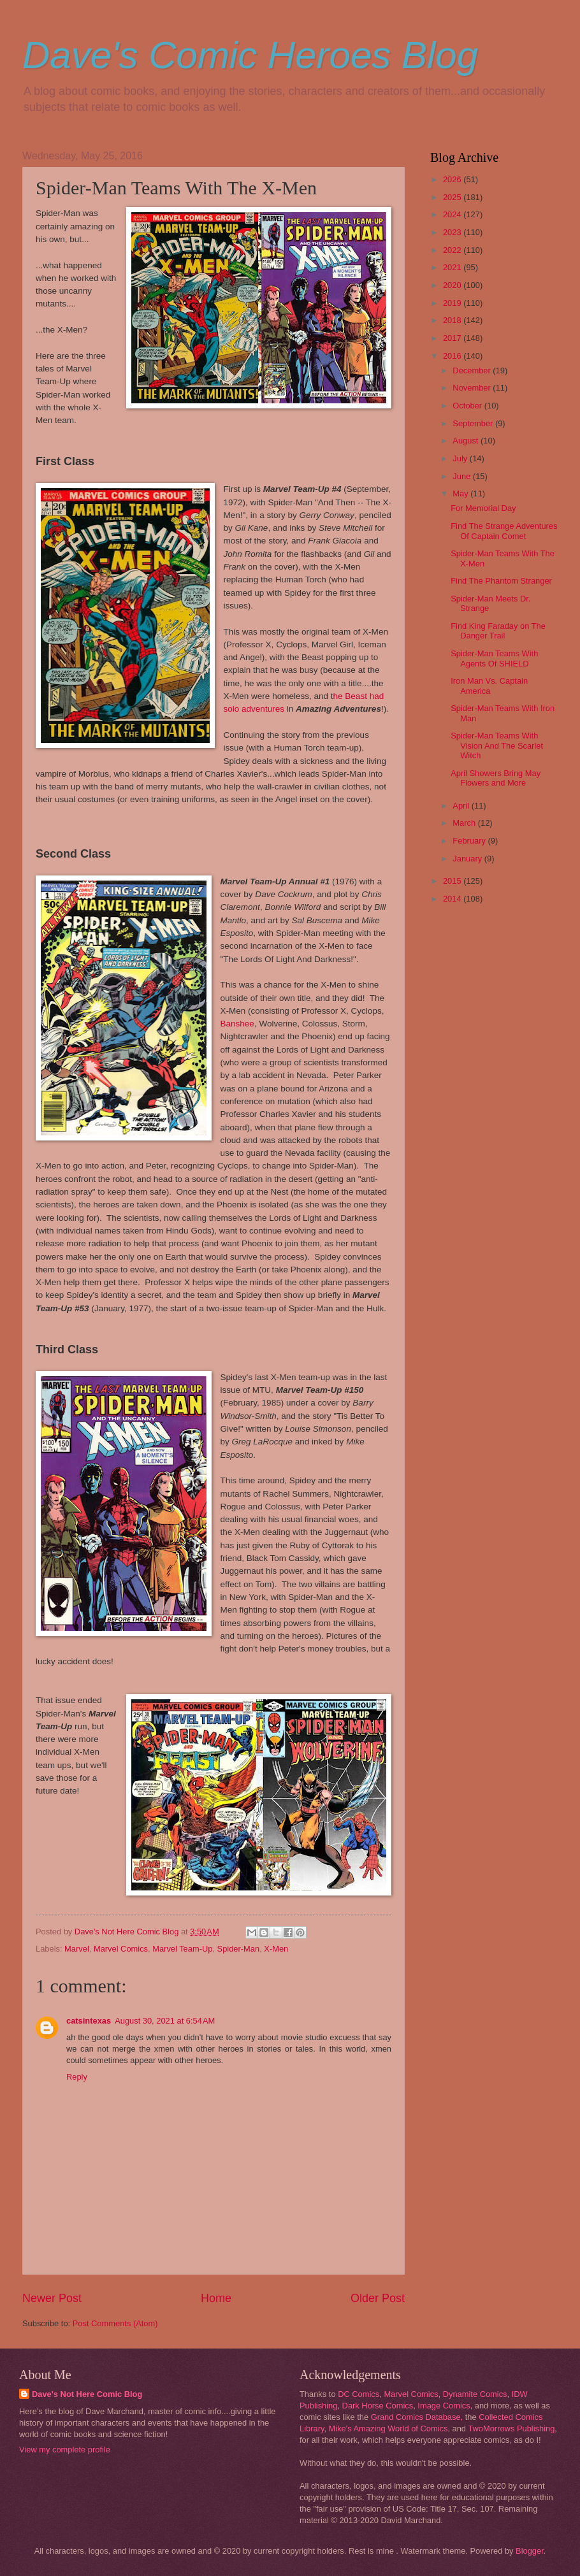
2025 (453, 197)
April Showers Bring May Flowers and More (495, 778)
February (470, 840)
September (474, 423)
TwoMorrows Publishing (511, 2428)
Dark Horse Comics (378, 2405)
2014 (453, 898)
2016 (453, 356)
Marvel (76, 1949)
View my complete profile (64, 2449)
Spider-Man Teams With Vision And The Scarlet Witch (497, 745)
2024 (453, 214)
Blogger (530, 2551)
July (461, 458)
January (468, 858)
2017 (453, 338)
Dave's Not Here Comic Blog (87, 2394)
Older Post (378, 2298)
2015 (453, 881)
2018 (453, 320)
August (467, 440)
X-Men (276, 1949)
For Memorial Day (483, 508)
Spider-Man (238, 1949)
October (468, 405)
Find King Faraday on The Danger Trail (498, 630)
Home (216, 2298)
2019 (453, 303)
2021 (453, 267)
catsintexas (88, 2021)
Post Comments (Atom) (115, 2323)
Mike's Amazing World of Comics (388, 2428)
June (463, 476)
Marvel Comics (121, 1949)
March (465, 823)
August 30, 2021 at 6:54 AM (165, 2021)
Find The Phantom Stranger (501, 581)
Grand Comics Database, (417, 2417)
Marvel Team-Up (182, 1949)
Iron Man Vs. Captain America (489, 685)
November (473, 387)
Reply (76, 2077)
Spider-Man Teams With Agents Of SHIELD (494, 658)
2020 (453, 285)
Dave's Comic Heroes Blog (250, 55)
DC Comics (358, 2394)
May (461, 493)
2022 (453, 250)
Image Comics (443, 2405)
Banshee (237, 1023)
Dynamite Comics (475, 2394)
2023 (453, 232)
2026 (453, 179)
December (473, 370)
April (462, 805)
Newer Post (52, 2298)
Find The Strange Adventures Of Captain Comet (504, 530)
